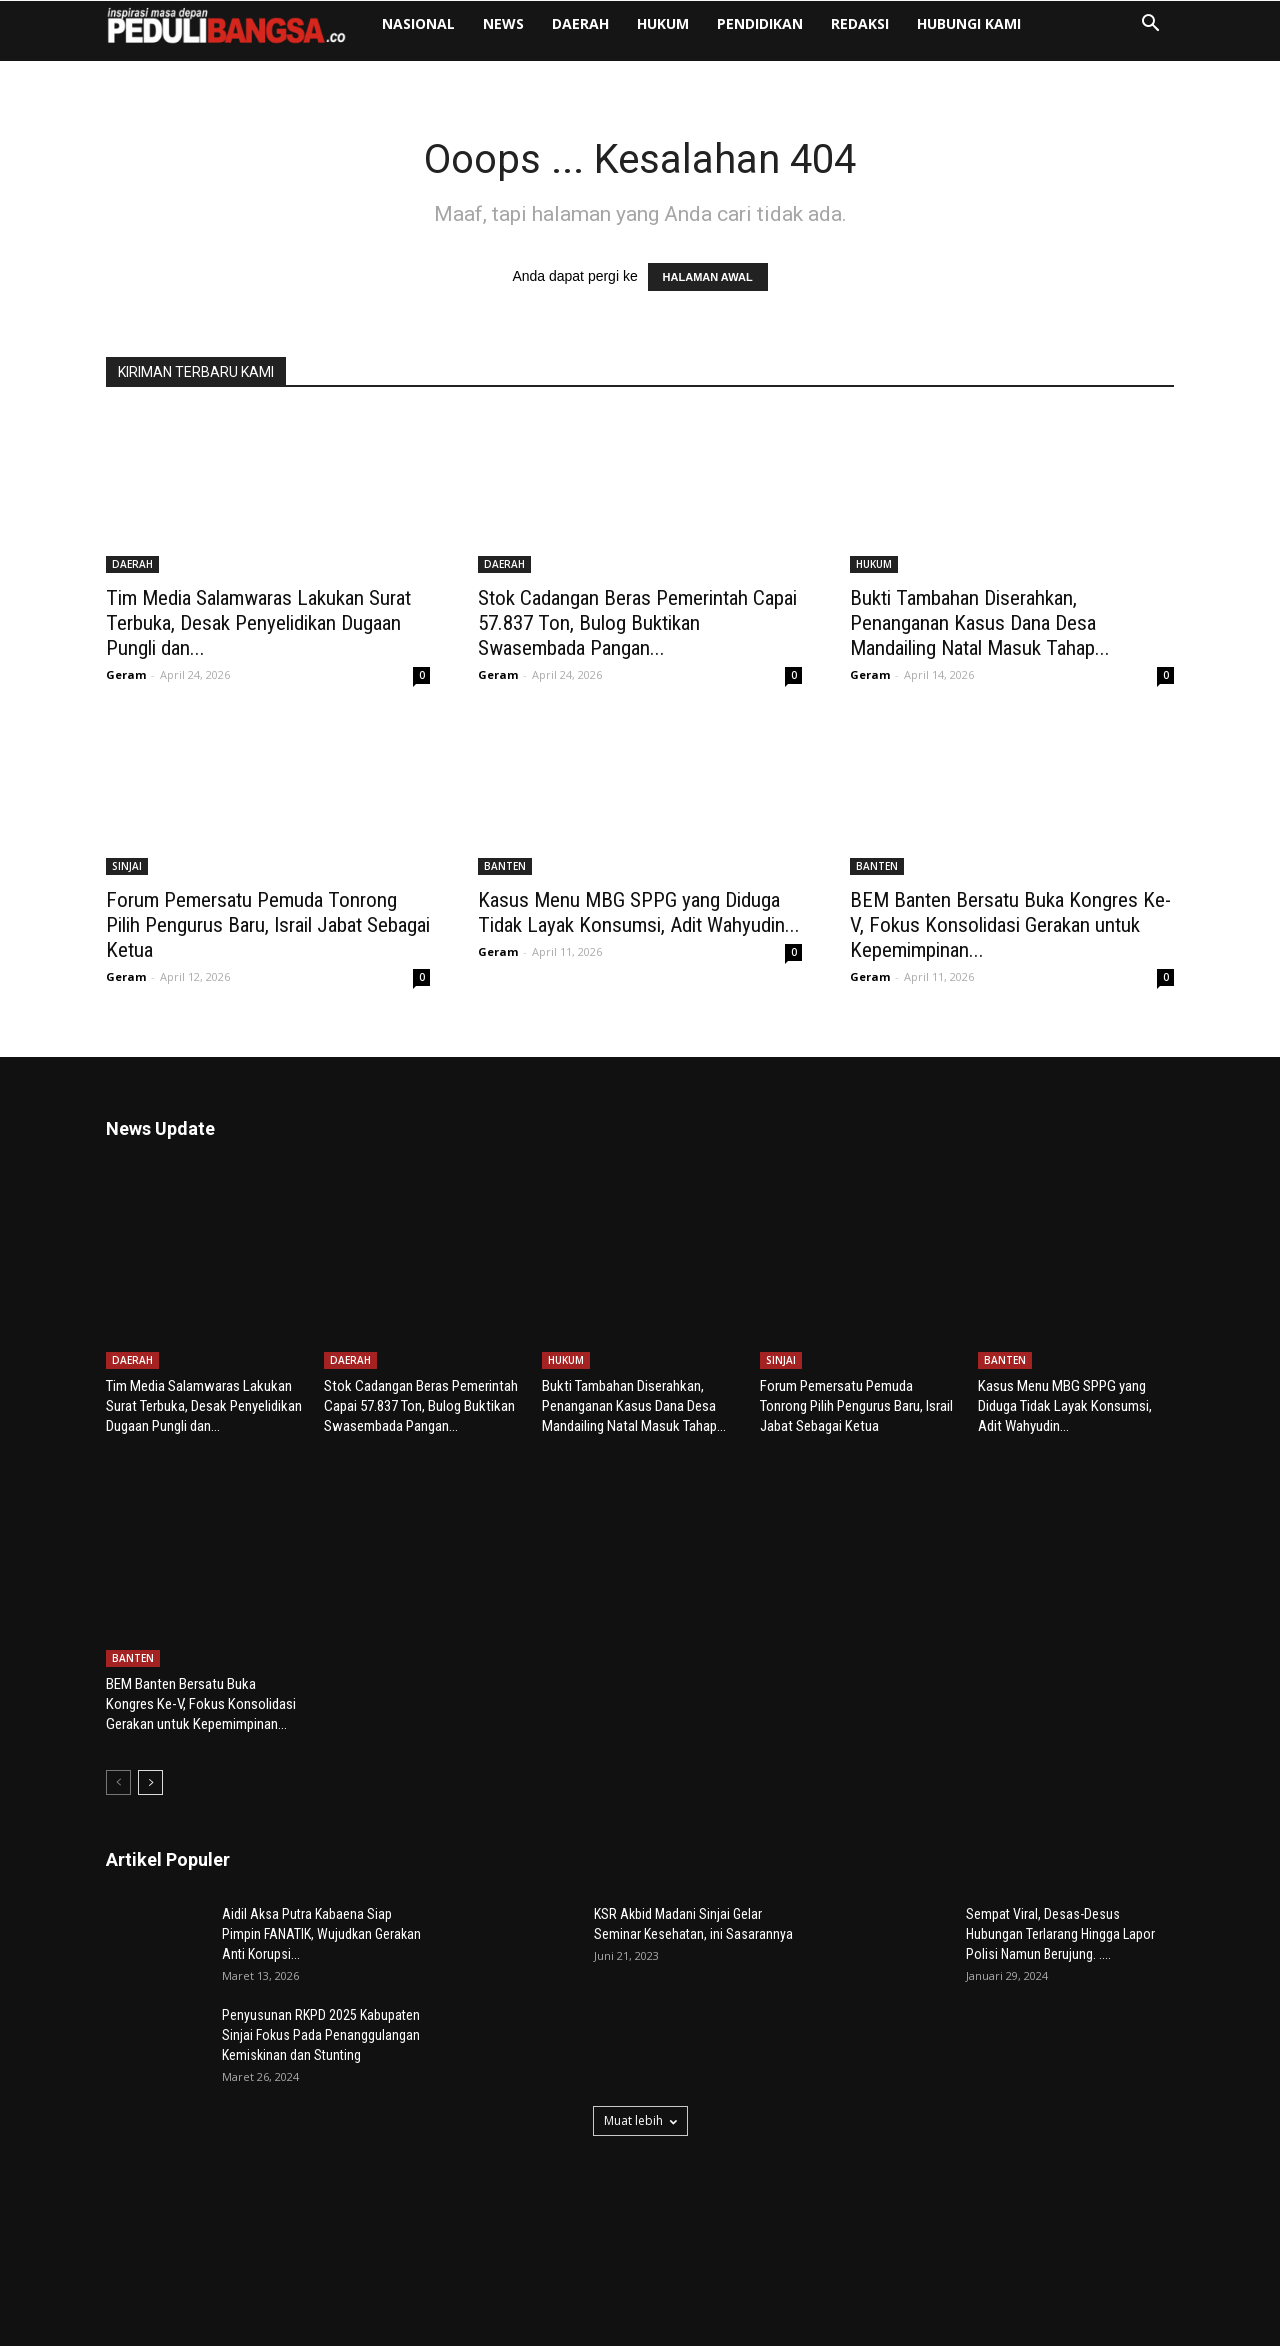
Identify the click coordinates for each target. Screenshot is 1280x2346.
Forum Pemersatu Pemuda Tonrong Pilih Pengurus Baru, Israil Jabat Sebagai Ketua (268, 925)
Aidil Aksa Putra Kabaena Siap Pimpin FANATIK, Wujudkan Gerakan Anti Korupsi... (321, 1812)
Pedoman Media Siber (1111, 2327)
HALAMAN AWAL (708, 277)
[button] (1150, 25)
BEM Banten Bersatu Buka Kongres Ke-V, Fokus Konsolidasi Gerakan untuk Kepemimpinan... (1010, 925)
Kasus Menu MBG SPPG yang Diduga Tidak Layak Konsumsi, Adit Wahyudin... (639, 912)
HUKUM (663, 23)
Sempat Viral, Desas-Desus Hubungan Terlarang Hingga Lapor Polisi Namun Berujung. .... (1060, 1812)
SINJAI (127, 866)
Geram (126, 674)
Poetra (228, 2327)
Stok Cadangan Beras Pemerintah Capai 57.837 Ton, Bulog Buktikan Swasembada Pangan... (637, 623)
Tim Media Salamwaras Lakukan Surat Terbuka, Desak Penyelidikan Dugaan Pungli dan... (258, 623)
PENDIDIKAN (760, 23)
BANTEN (505, 866)
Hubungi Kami (969, 23)
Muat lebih (640, 1998)
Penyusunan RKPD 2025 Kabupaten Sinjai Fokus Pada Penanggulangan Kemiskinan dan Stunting (321, 1913)
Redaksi (860, 23)
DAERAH (580, 23)
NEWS (503, 23)
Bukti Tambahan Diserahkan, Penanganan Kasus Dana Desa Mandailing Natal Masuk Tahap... (980, 623)
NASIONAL (418, 23)
